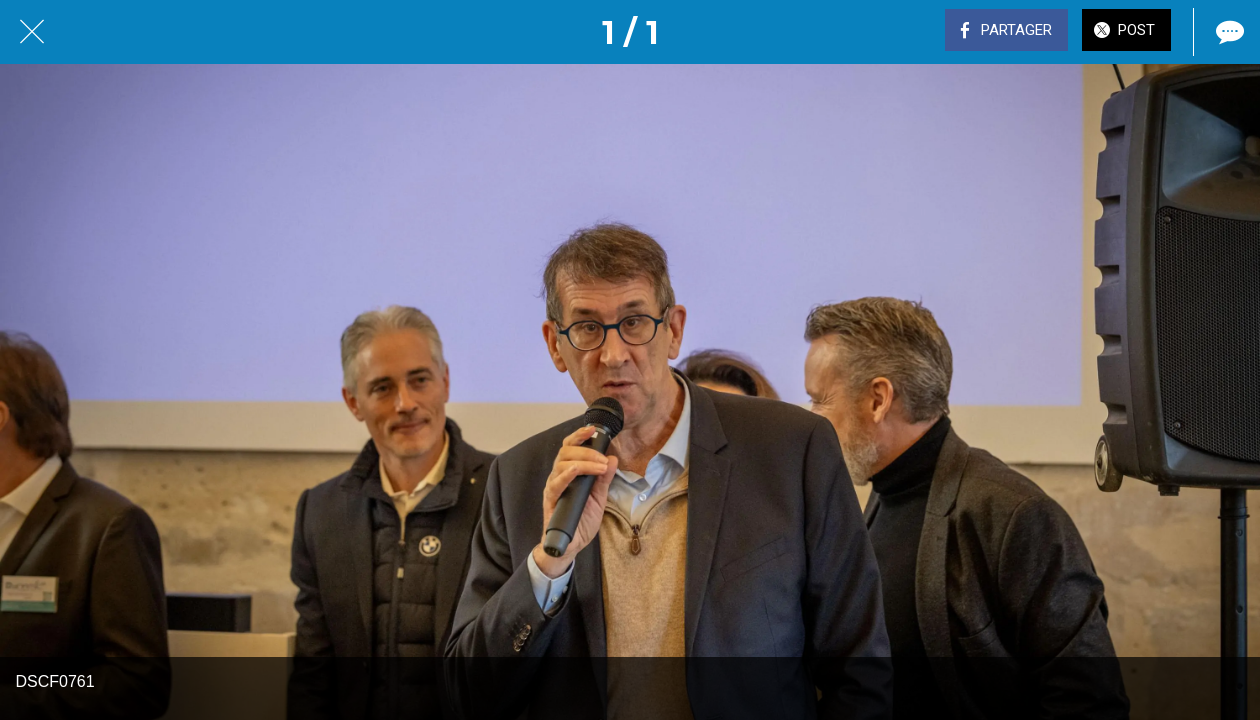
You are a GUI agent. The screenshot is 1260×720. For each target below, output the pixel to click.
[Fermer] (32, 32)
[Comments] (1228, 32)
